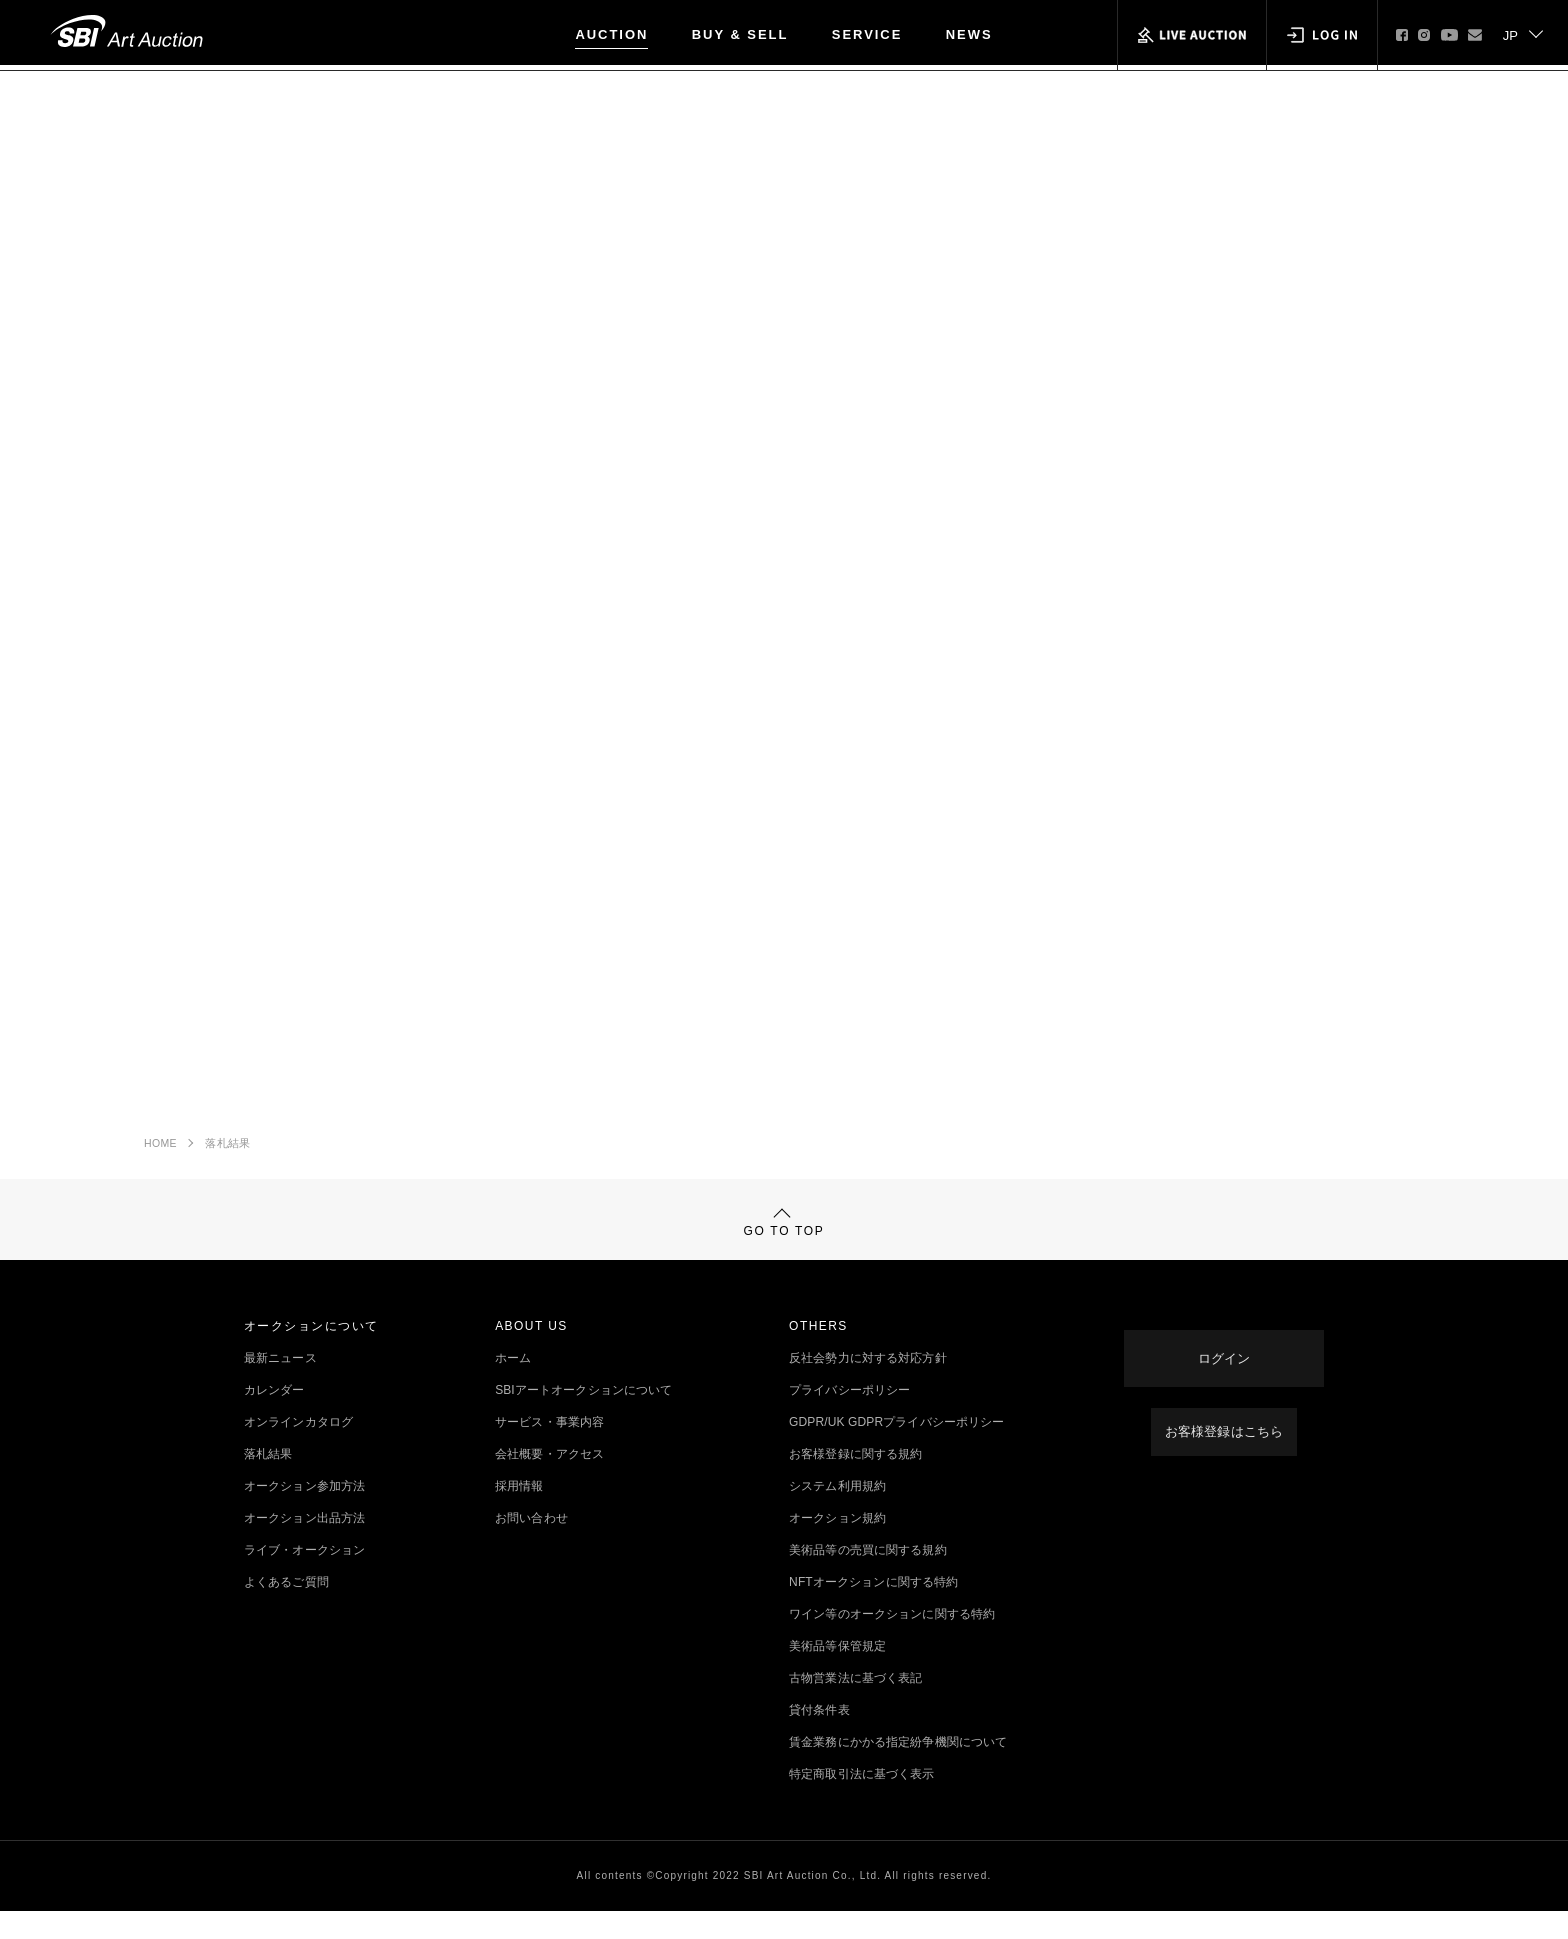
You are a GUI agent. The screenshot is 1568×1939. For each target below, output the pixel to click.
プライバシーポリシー (849, 1418)
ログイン (1224, 1370)
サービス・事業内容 (549, 1450)
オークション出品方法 (304, 1546)
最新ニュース (280, 1386)
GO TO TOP (784, 1239)
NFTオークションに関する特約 (873, 1610)
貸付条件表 (819, 1738)
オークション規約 (837, 1546)
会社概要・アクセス (549, 1482)
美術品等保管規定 (837, 1674)
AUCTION (611, 34)
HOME (160, 1150)
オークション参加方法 (304, 1514)
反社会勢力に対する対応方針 (868, 1386)
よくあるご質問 (286, 1610)
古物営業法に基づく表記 (855, 1706)
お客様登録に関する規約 (855, 1482)
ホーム (513, 1386)
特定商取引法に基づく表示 (861, 1802)
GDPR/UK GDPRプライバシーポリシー (896, 1450)
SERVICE (867, 34)
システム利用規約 (837, 1514)
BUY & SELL (740, 34)
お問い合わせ (531, 1546)
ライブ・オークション (304, 1578)
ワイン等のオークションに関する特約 (892, 1642)
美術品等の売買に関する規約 (868, 1578)
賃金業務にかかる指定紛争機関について (898, 1770)
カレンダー (274, 1418)
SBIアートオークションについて (583, 1418)
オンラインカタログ (298, 1450)
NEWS (969, 34)
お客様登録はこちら (1223, 1434)
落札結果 (227, 1150)
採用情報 (519, 1514)
